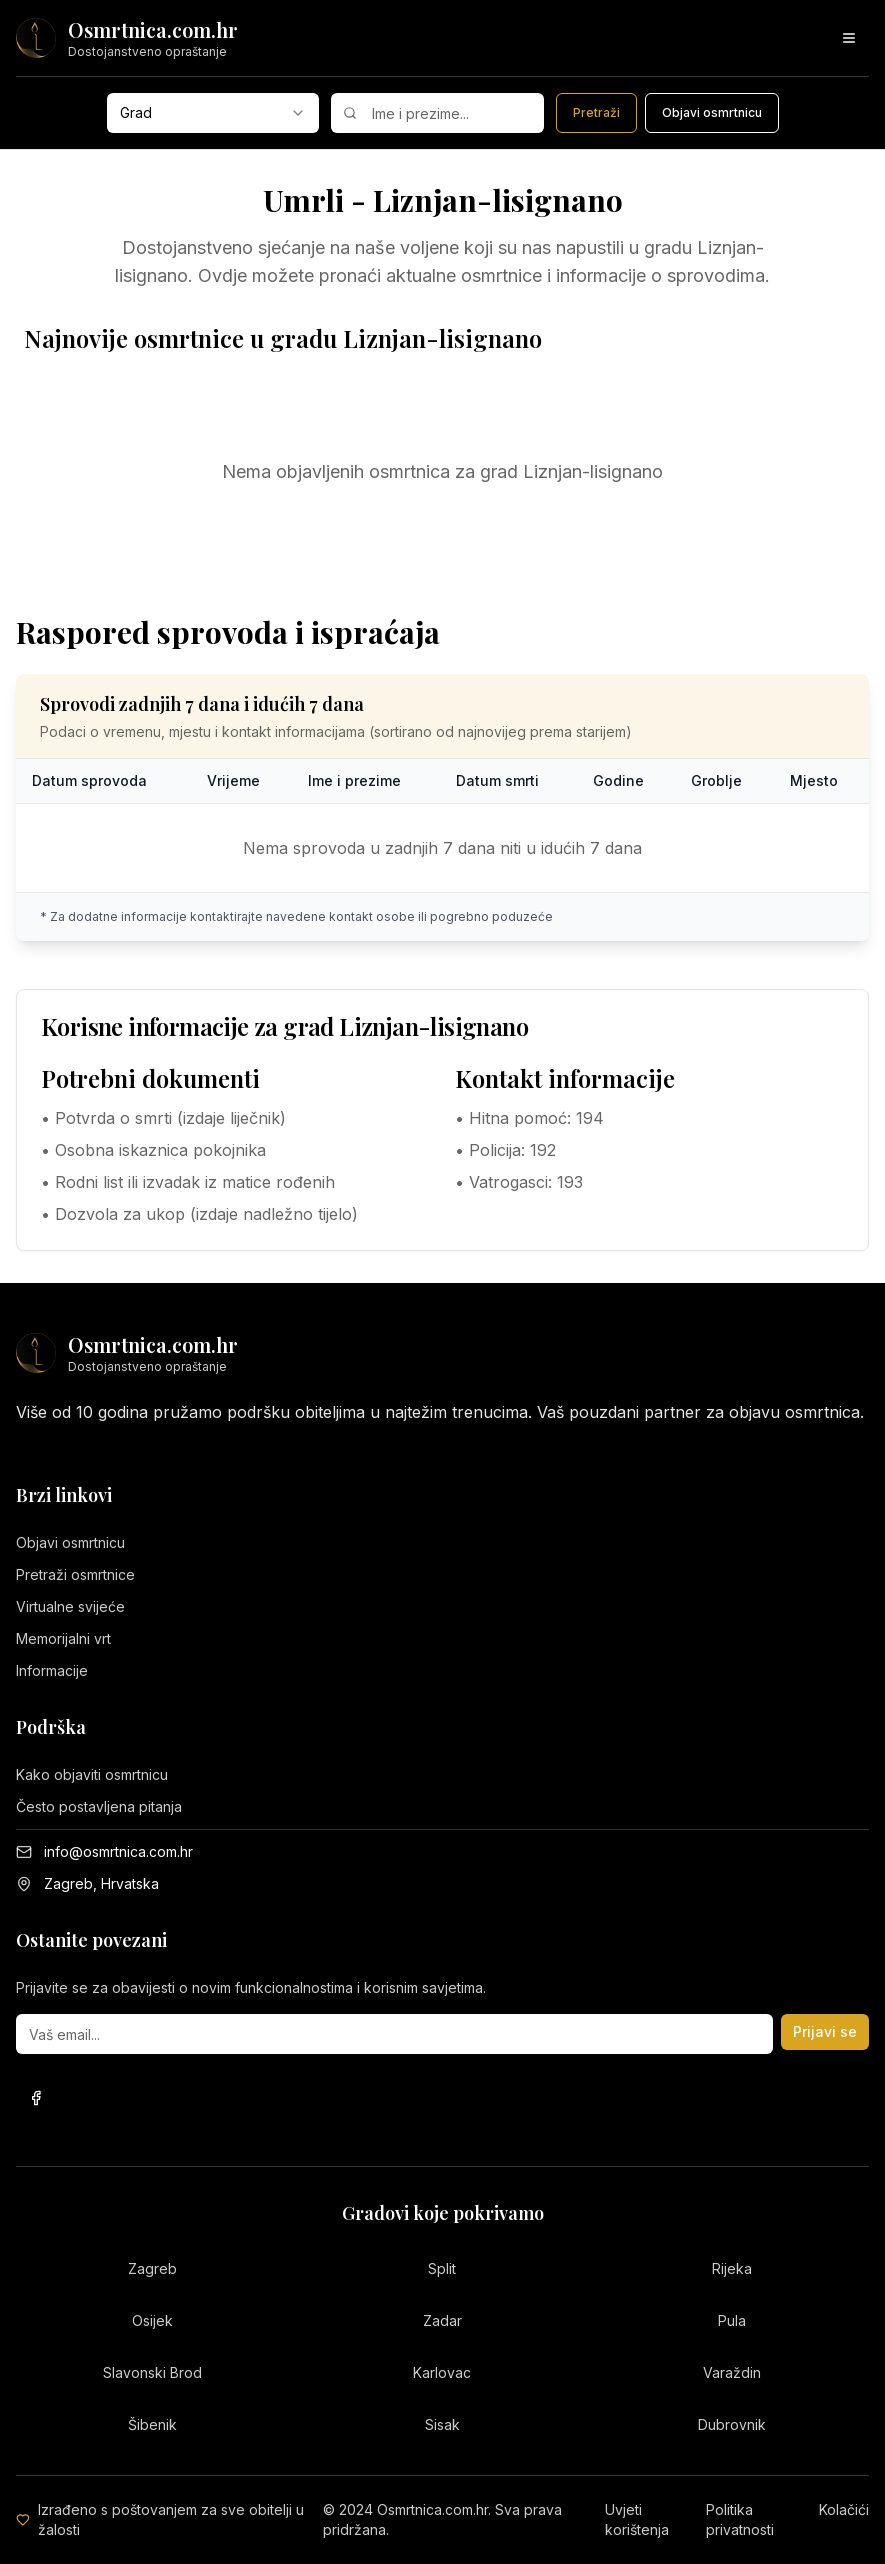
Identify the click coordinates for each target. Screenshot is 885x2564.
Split (442, 2268)
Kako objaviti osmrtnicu (92, 1774)
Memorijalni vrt (63, 1638)
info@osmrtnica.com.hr (118, 1851)
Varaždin (732, 2372)
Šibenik (152, 2424)
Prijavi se (825, 2031)
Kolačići (844, 2509)
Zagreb (152, 2268)
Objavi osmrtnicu (70, 1542)
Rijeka (732, 2268)
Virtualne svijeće (70, 1606)
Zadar (442, 2320)
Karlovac (442, 2372)
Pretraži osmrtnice (75, 1574)
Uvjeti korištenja (637, 2519)
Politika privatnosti (740, 2519)
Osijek (152, 2320)
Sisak (442, 2424)
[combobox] (213, 113)
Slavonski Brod (152, 2372)
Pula (732, 2320)
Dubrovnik (732, 2424)
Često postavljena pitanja (99, 1806)
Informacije (52, 1670)
